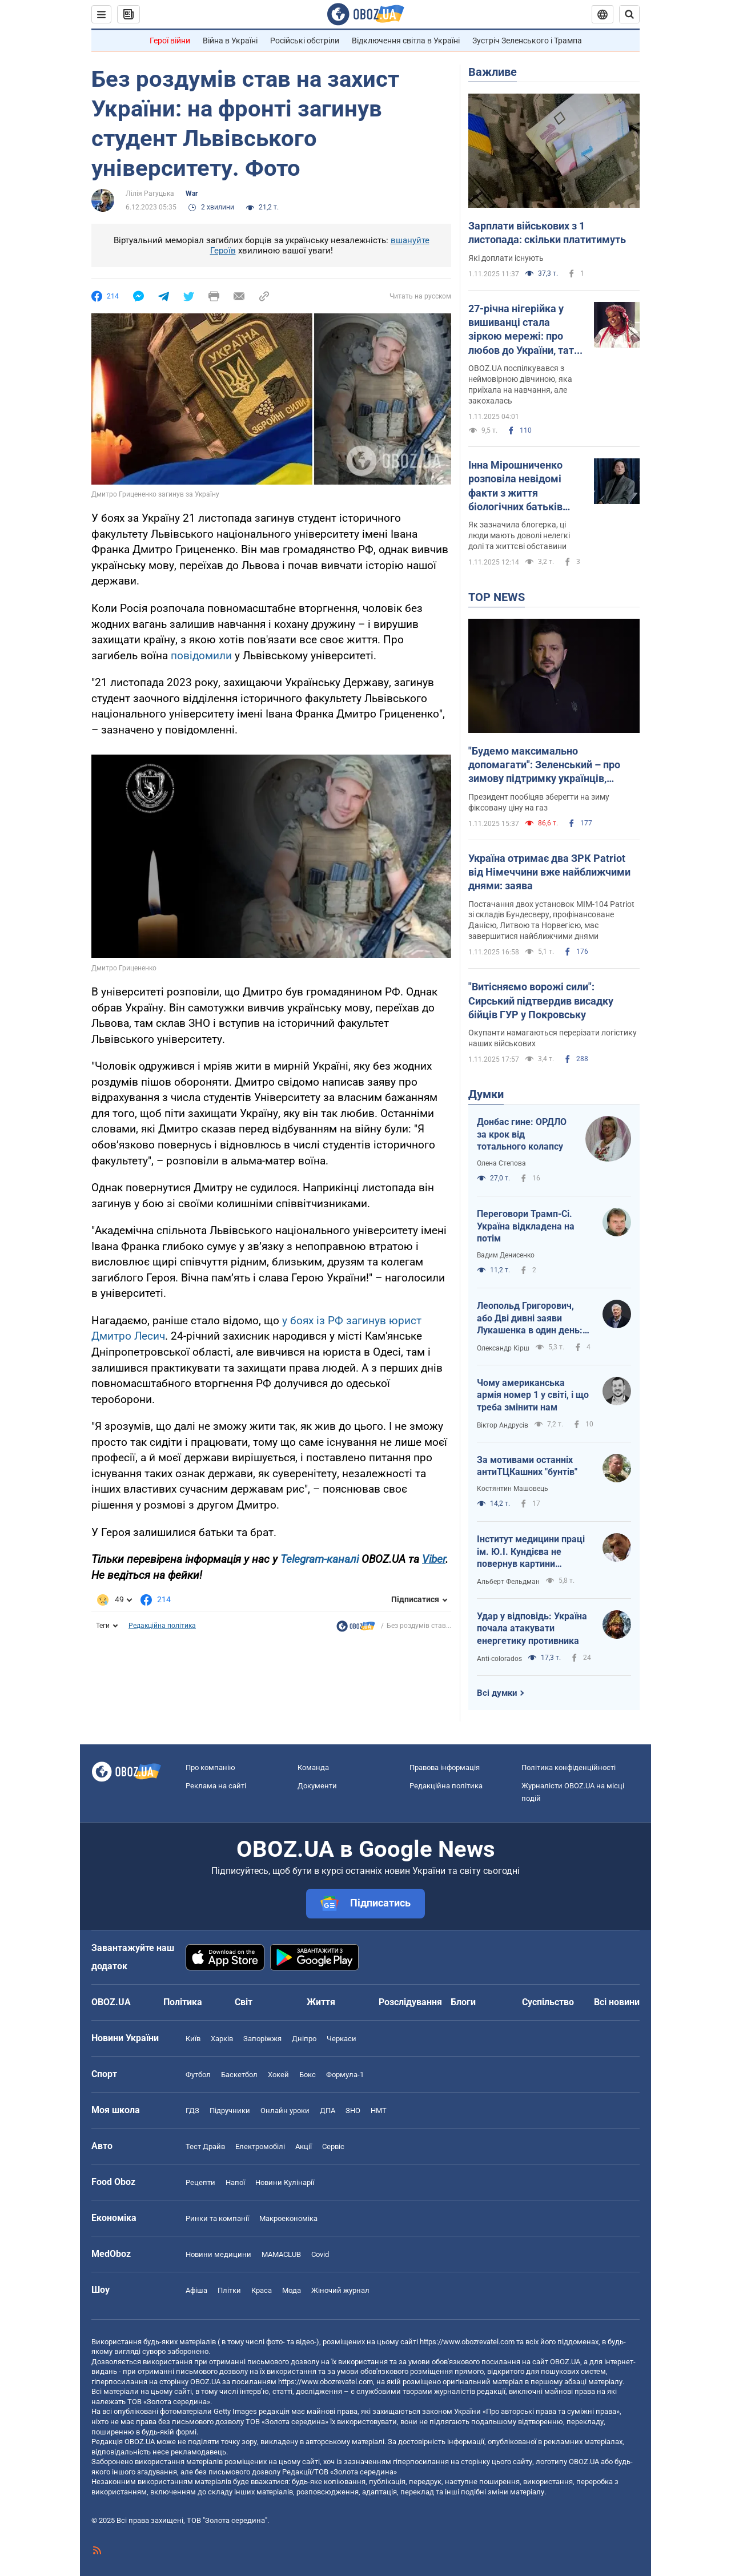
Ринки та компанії (217, 2218)
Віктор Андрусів (502, 1425)
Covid (320, 2254)
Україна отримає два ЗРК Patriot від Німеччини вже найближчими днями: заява (549, 872)
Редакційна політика (162, 1626)
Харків (222, 2038)
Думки (486, 1094)
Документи (317, 1785)
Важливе (492, 72)
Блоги (463, 2002)
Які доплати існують (506, 258)
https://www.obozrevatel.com (467, 2341)
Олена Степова (501, 1163)
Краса (261, 2290)
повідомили (203, 655)
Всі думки (497, 1693)
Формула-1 (345, 2074)
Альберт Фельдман (508, 1582)
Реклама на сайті (216, 1785)
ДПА (327, 2110)
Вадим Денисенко (506, 1255)
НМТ (379, 2110)
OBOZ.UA (565, 2361)
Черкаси (341, 2038)
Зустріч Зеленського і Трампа (527, 40)
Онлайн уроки (285, 2110)
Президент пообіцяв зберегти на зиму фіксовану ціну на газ (538, 802)
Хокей (278, 2074)
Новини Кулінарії (284, 2182)
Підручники (230, 2110)
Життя (321, 2002)
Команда (313, 1767)
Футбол (198, 2074)
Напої (235, 2182)
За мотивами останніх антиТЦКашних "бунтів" (527, 1466)
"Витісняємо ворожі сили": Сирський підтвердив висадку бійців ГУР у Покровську (540, 1001)
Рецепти (200, 2182)
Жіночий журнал (340, 2290)
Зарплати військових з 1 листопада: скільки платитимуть (547, 232)
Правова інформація (444, 1767)
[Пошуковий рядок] (629, 14)
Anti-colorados (499, 1659)
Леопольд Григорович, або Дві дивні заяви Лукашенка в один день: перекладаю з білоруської (533, 1318)
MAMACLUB (281, 2254)
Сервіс (333, 2146)
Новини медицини (218, 2254)
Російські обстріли (304, 40)
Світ (243, 2002)
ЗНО (353, 2110)
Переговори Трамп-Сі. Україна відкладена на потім (526, 1226)
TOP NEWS (496, 597)
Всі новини (617, 2002)
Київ (193, 2038)
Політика (182, 2002)
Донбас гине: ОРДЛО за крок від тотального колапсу (522, 1134)
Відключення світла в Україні (406, 40)
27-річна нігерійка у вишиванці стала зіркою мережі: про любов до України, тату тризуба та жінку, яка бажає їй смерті (523, 330)
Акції (303, 2146)
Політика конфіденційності (568, 1767)
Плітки (229, 2290)
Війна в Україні (230, 40)
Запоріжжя (262, 2038)
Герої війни (170, 40)
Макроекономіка (288, 2218)
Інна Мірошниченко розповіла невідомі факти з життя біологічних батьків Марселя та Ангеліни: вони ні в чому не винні (523, 486)
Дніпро (304, 2038)
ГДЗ (192, 2110)
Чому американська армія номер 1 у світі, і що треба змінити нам (533, 1395)
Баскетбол (239, 2074)
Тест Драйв (205, 2146)
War (192, 193)
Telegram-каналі (319, 1559)
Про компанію (210, 1767)
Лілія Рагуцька (150, 193)
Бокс (307, 2074)
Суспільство (548, 2002)
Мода (291, 2290)
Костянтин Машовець (512, 1489)
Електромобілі (260, 2146)
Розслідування (410, 2002)
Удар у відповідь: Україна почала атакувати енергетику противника (532, 1628)
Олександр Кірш (503, 1348)
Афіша (196, 2290)
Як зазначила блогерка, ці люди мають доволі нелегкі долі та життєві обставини (519, 535)
